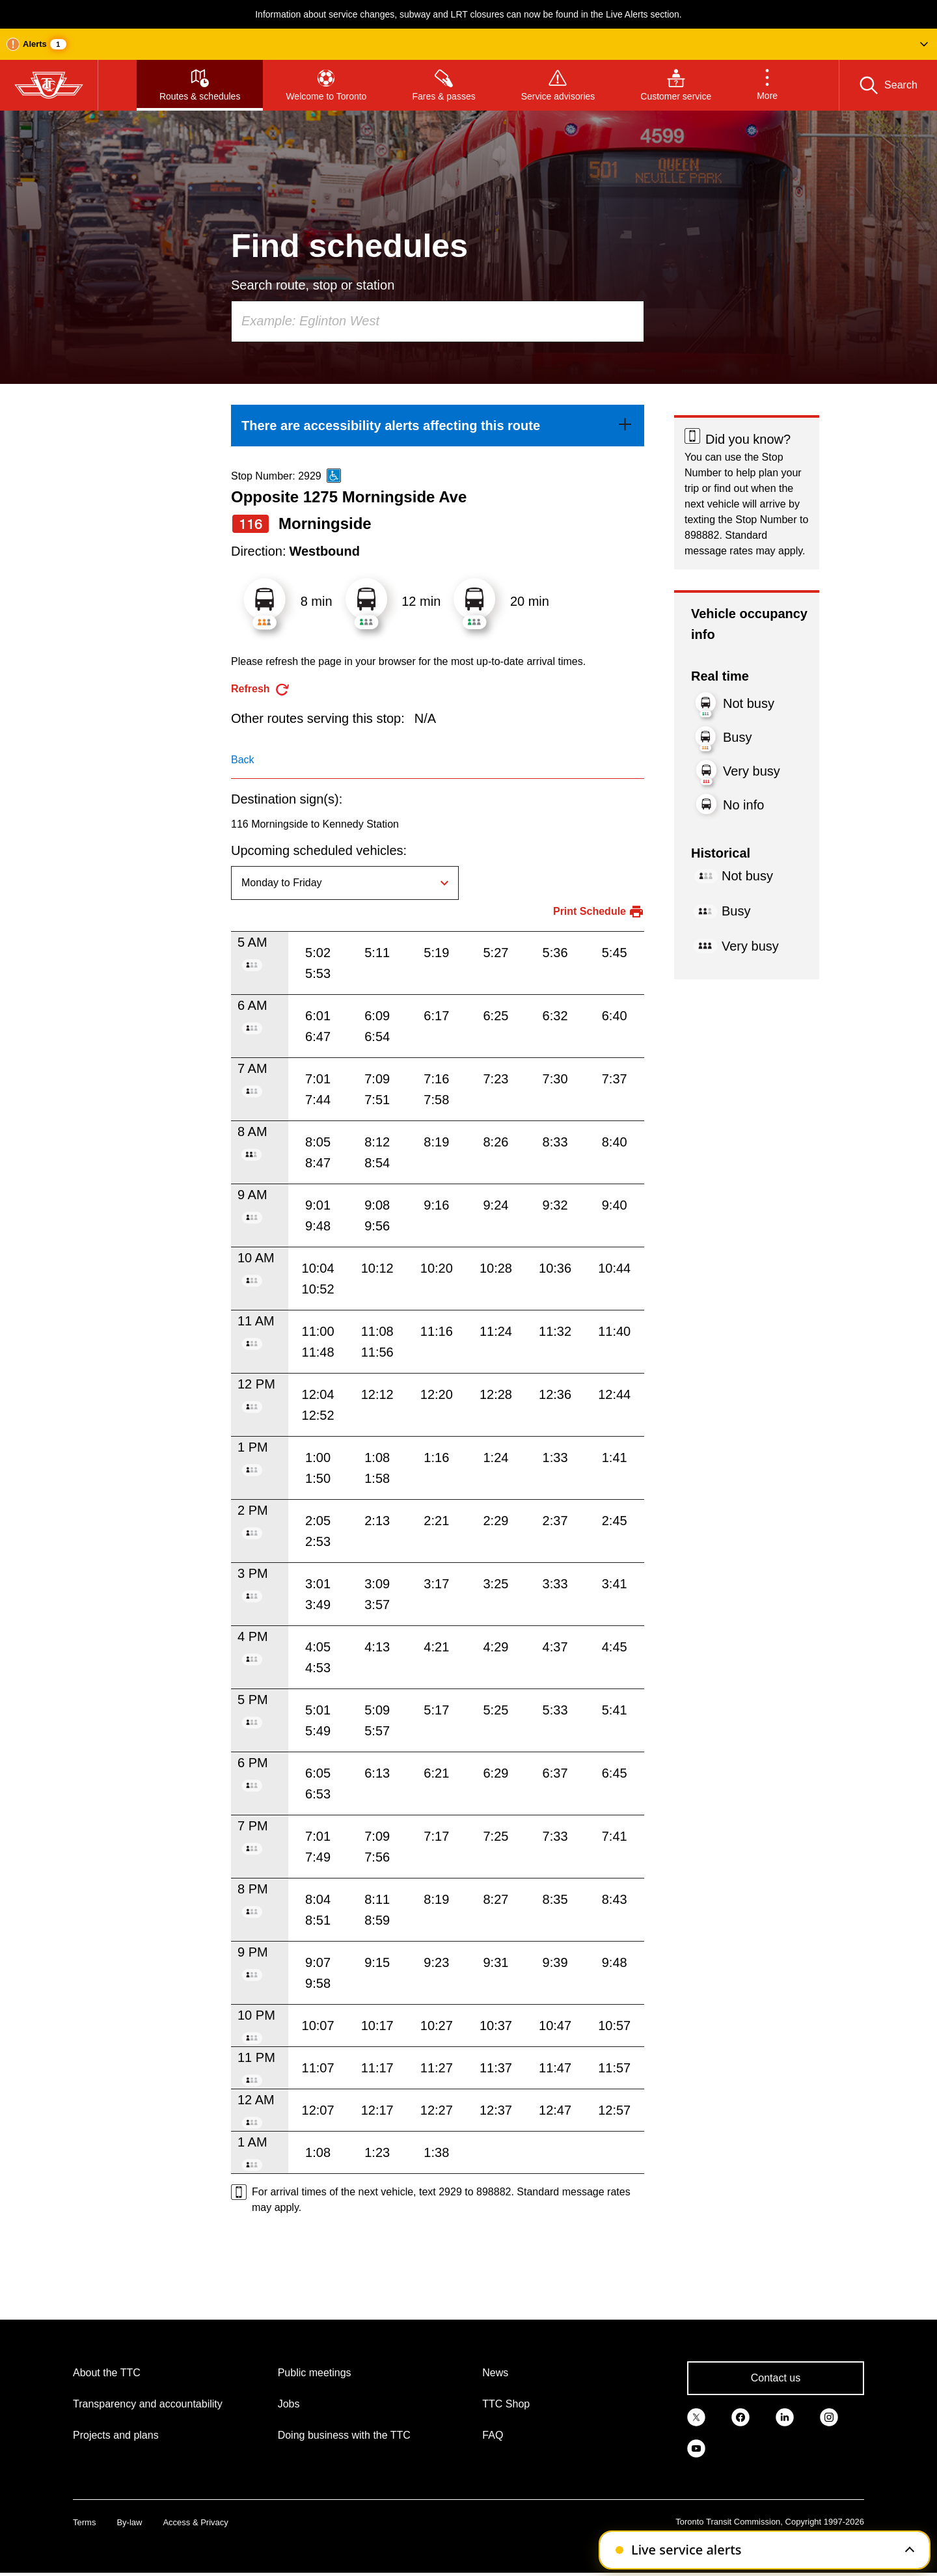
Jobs (289, 2403)
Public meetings (314, 2372)
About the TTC (107, 2372)
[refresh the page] (260, 689)
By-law (129, 2522)
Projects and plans (116, 2435)
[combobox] (437, 321)
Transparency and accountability (148, 2403)
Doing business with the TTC (344, 2435)
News (495, 2372)
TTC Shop (506, 2403)
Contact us (775, 2377)
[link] (437, 425)
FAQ (492, 2435)
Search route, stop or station (312, 285)
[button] (468, 44)
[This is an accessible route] (334, 475)
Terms (84, 2522)
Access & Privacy (195, 2522)
